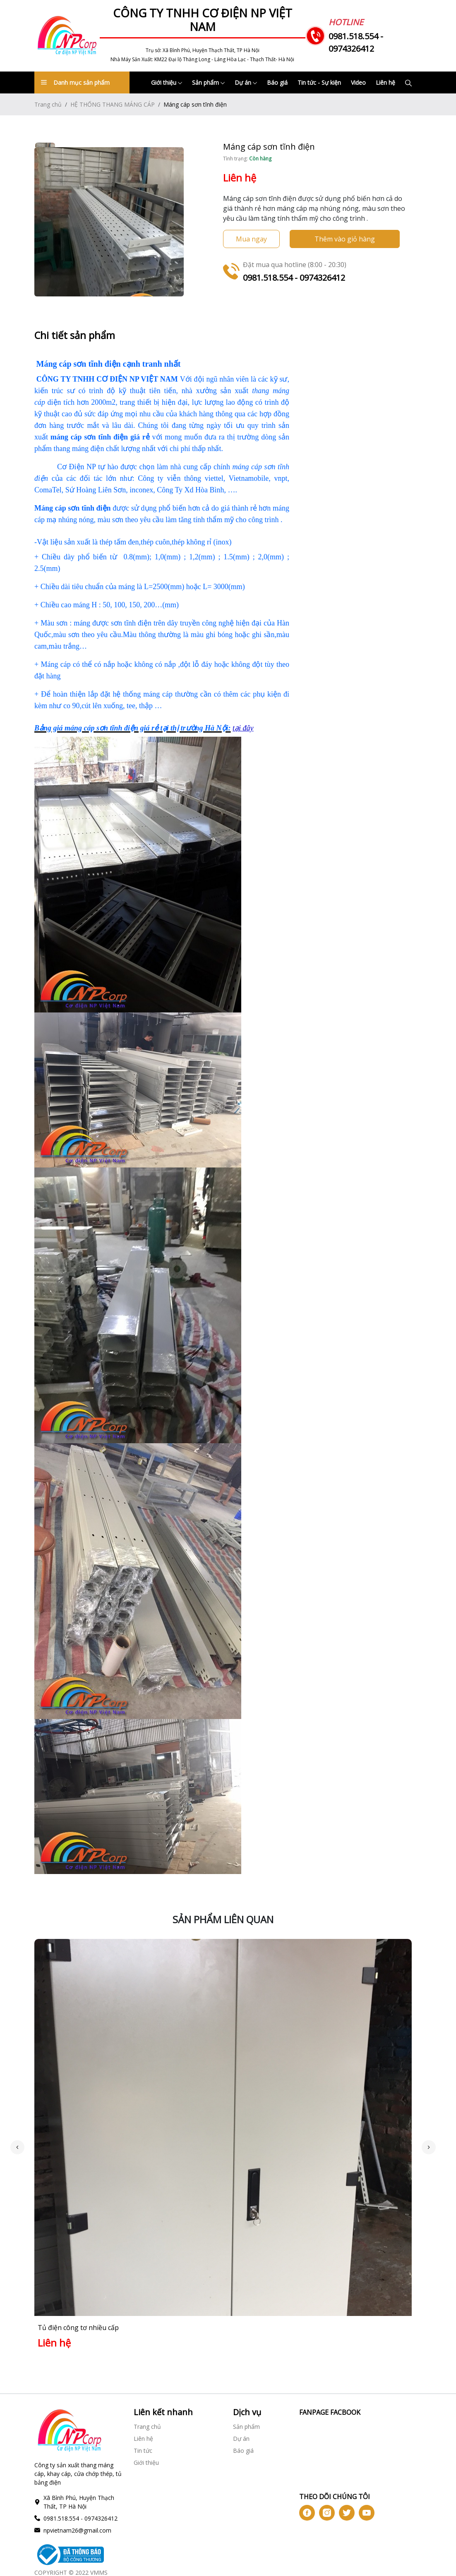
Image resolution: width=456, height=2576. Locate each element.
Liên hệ (385, 82)
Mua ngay (251, 239)
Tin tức (143, 2443)
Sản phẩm (208, 82)
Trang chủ (48, 104)
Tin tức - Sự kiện (319, 82)
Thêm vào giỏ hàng (344, 239)
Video (358, 82)
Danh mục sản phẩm (75, 82)
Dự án (246, 82)
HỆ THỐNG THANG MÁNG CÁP (112, 104)
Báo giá (277, 82)
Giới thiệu (166, 82)
